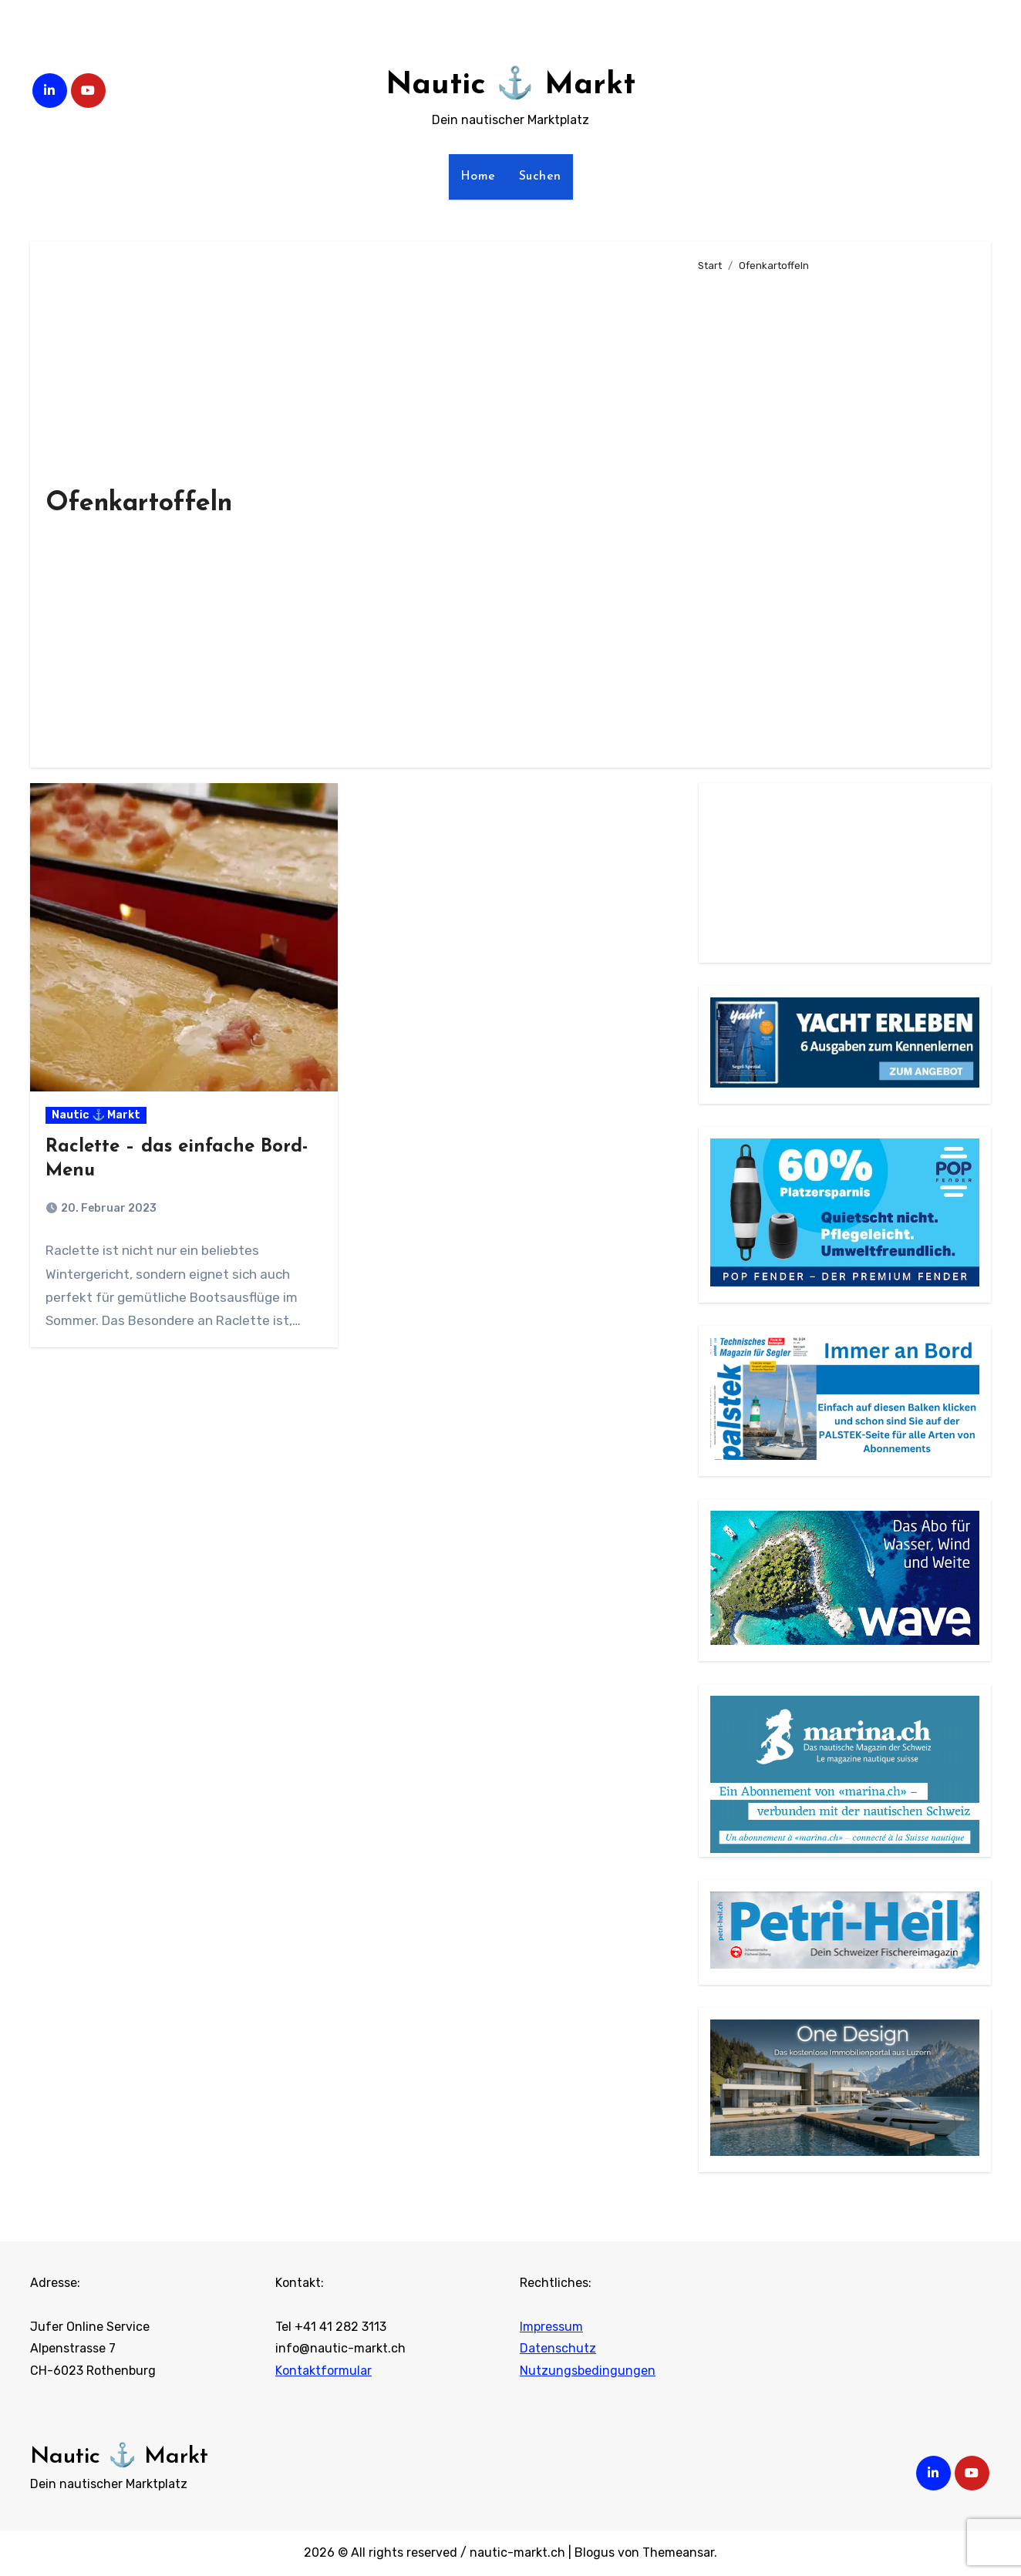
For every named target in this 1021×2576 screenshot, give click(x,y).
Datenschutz (558, 2349)
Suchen (540, 176)
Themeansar (678, 2552)
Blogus (595, 2552)
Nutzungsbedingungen (587, 2370)
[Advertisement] (832, 513)
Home (478, 176)
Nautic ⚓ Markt (510, 85)
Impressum (551, 2326)
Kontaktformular (323, 2370)
